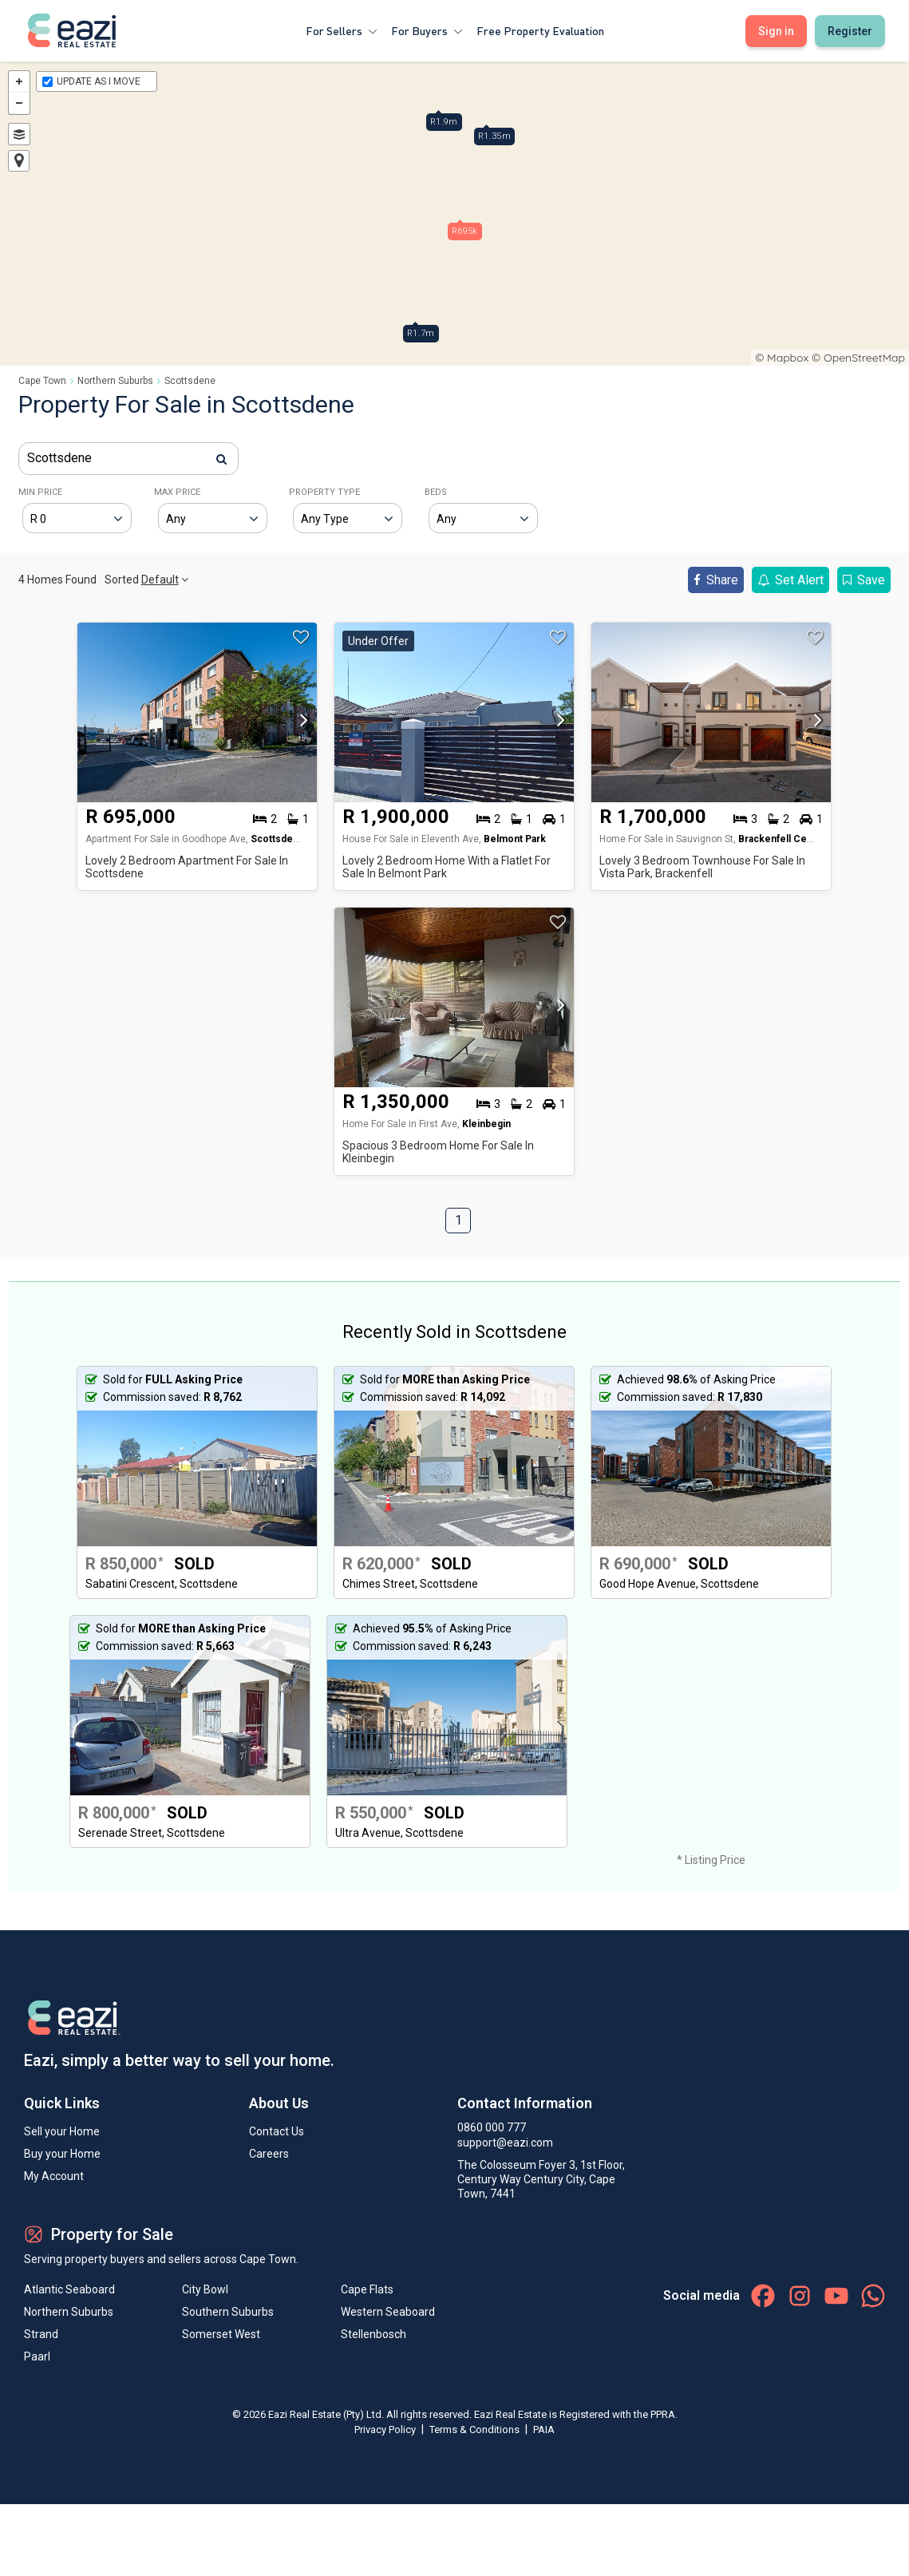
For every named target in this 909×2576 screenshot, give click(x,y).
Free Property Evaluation (540, 31)
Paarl (37, 2356)
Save (864, 580)
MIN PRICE (40, 492)
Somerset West (221, 2334)
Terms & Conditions (475, 2430)
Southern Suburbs (228, 2311)
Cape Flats (367, 2289)
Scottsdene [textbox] (59, 457)
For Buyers (427, 31)
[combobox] (128, 458)
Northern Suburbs (115, 380)
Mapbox (787, 357)
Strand (41, 2334)
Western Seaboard (388, 2311)
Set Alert (790, 580)
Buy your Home (62, 2153)
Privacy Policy (386, 2430)
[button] (300, 725)
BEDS (436, 492)
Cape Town (42, 380)
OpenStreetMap (864, 357)
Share (716, 580)
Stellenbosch (373, 2334)
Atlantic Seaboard (69, 2289)
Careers (269, 2153)
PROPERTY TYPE (324, 492)
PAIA (544, 2430)
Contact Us (276, 2131)
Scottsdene (189, 380)
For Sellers (342, 31)
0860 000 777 (491, 2127)
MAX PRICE (177, 492)
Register (850, 31)
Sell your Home (62, 2131)
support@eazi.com (505, 2142)
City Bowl (205, 2289)
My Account (54, 2176)
